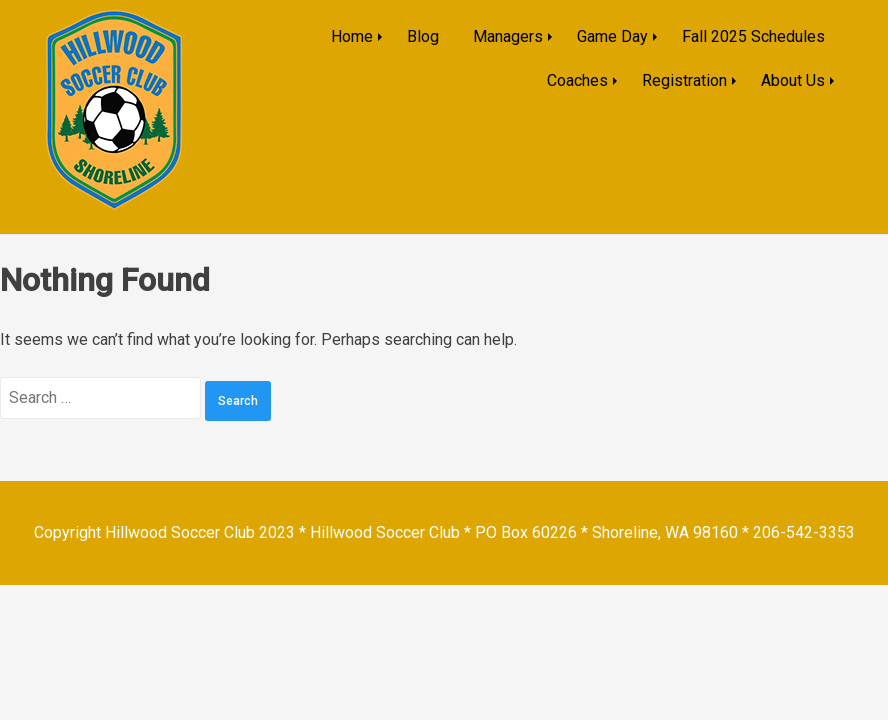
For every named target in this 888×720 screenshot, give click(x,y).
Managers (508, 36)
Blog (423, 36)
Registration (684, 80)
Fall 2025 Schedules (753, 36)
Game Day (612, 36)
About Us (793, 80)
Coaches (577, 80)
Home (352, 36)
